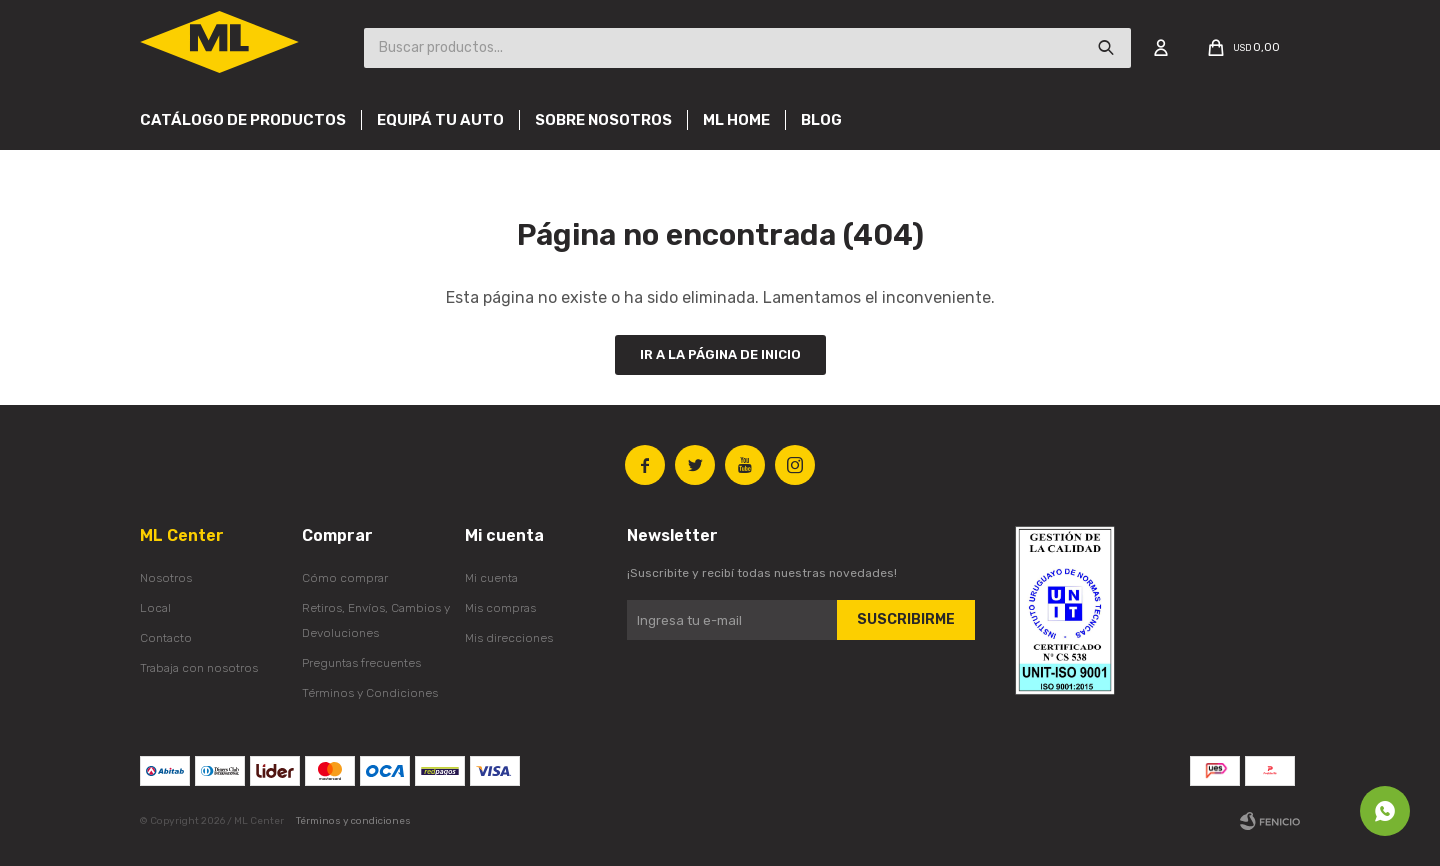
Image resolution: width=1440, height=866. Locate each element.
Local (155, 608)
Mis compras (500, 608)
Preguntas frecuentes (361, 663)
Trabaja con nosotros (199, 668)
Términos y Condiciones (370, 693)
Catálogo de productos (243, 120)
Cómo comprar (345, 578)
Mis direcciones (509, 638)
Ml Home (736, 120)
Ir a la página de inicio (720, 354)
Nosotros (166, 578)
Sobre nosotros (603, 120)
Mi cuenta (491, 578)
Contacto (166, 638)
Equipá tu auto (440, 120)
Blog (821, 120)
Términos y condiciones (353, 821)
